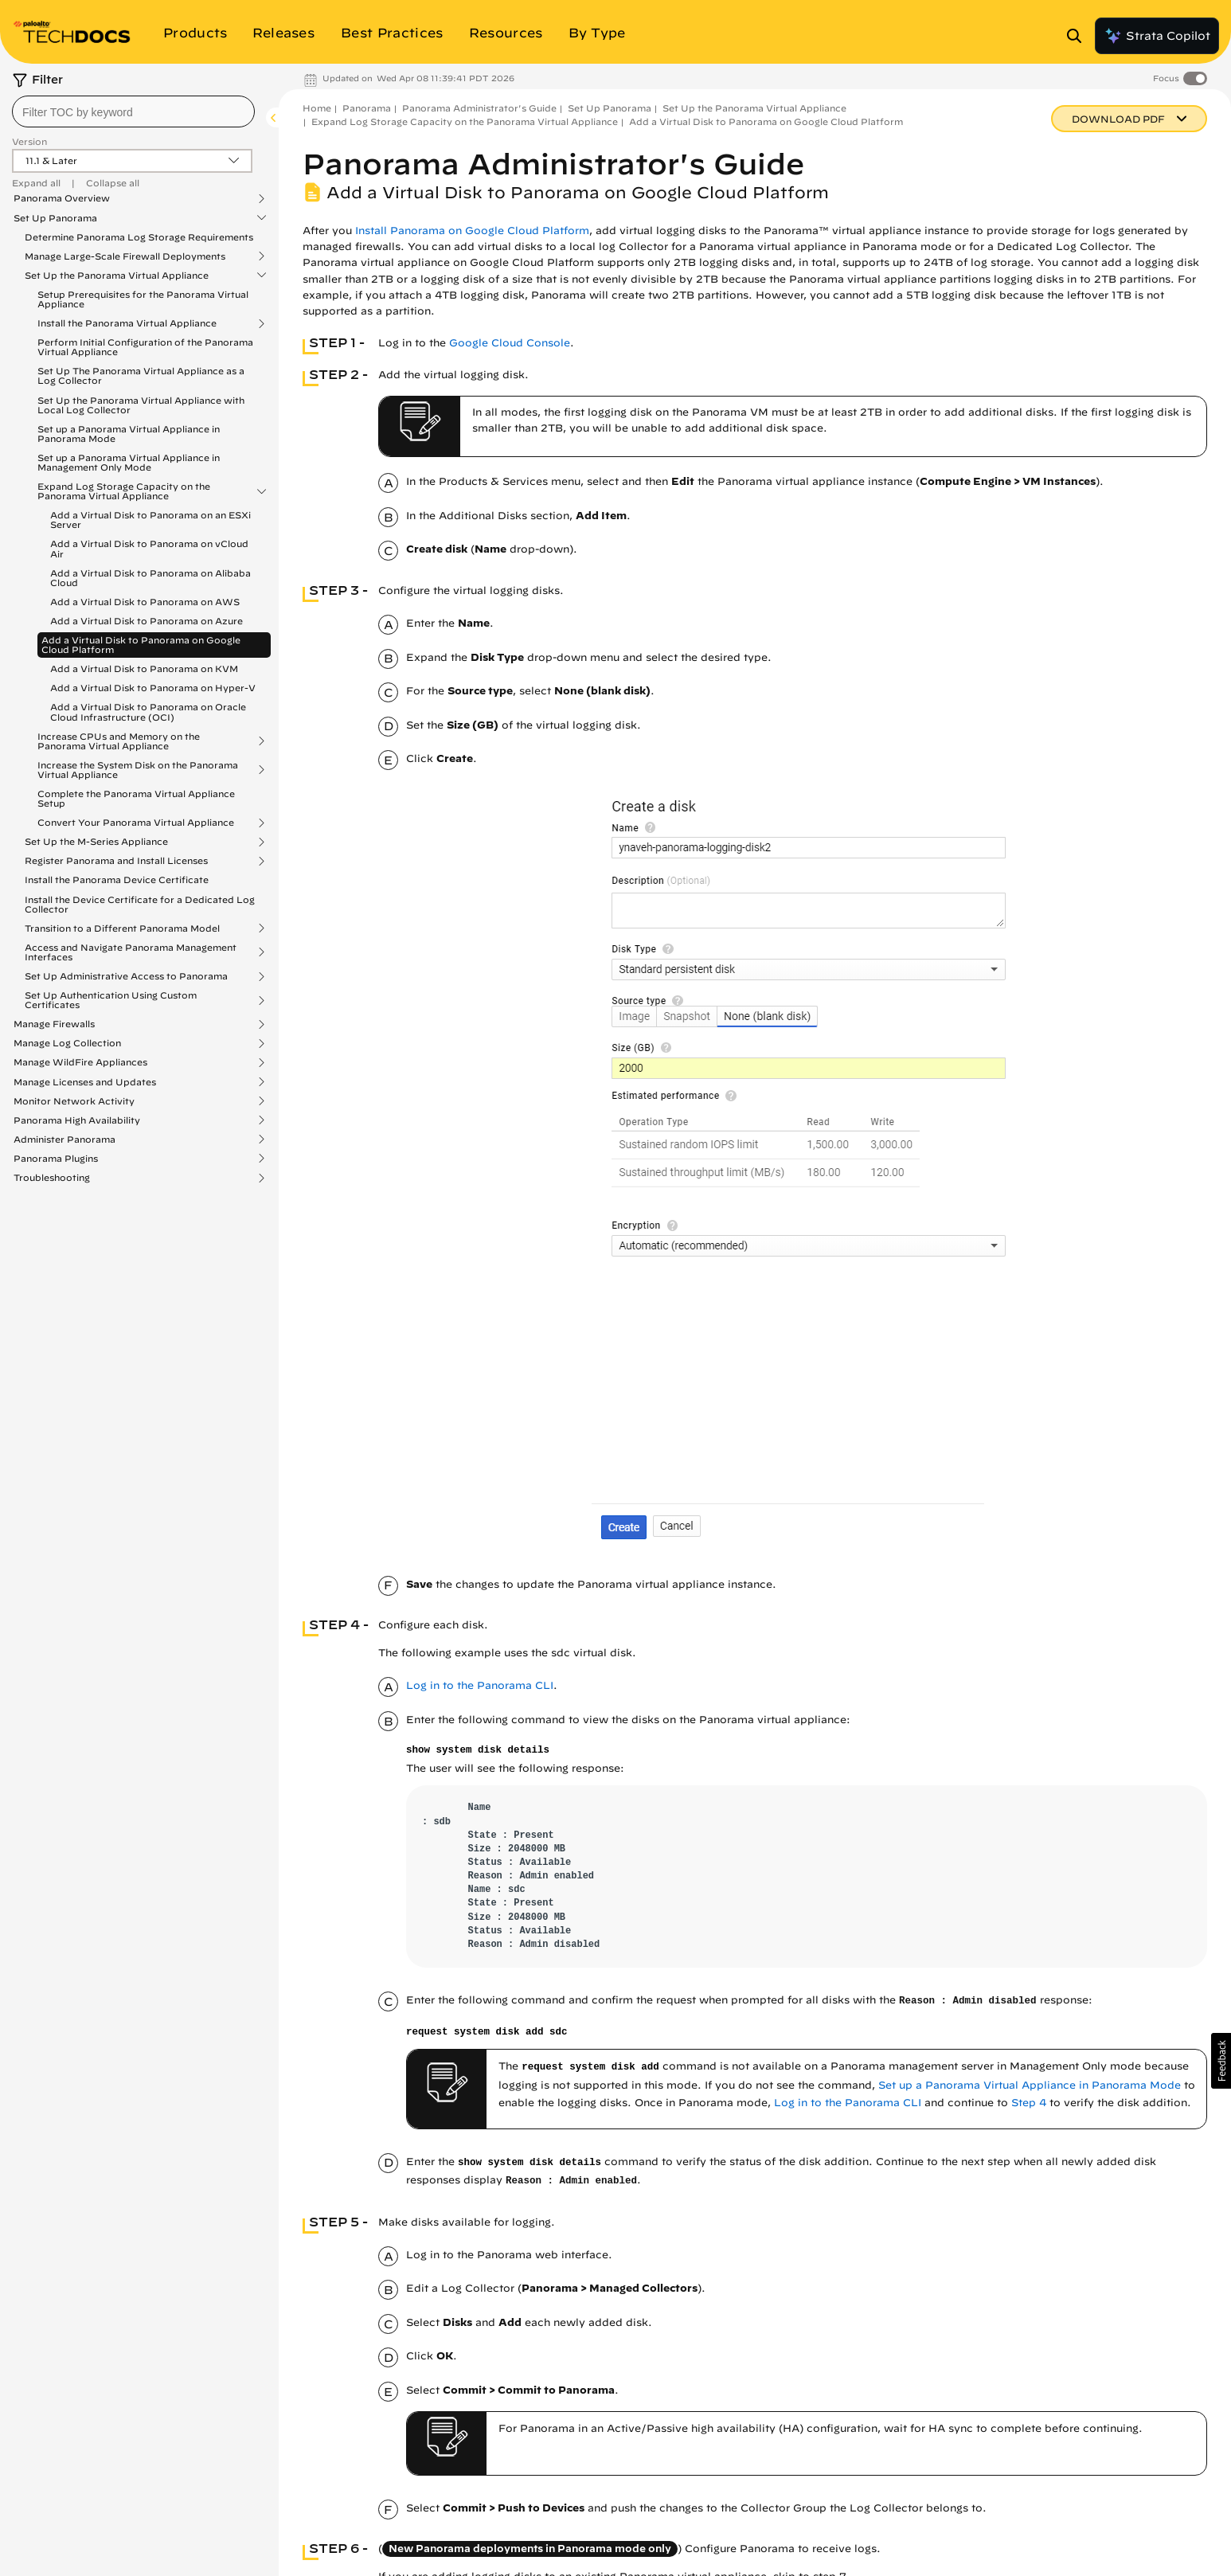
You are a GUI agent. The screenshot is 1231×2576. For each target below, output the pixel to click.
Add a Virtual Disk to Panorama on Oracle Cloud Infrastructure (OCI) (148, 711)
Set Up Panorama (55, 218)
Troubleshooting (52, 1177)
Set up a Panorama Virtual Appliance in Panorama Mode (128, 434)
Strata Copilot (1157, 35)
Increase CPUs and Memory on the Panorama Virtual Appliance (118, 741)
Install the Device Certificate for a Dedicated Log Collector (140, 904)
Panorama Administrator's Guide (479, 108)
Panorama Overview (62, 198)
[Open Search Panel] (1079, 36)
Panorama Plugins (56, 1158)
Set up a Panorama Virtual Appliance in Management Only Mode (128, 462)
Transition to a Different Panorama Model (122, 928)
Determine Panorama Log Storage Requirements (139, 237)
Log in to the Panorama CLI (479, 1685)
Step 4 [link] (1028, 2103)
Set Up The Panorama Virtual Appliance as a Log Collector (140, 375)
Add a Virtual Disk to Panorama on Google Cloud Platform (140, 645)
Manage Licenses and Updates (85, 1082)
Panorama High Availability (77, 1120)
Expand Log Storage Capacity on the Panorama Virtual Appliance (123, 491)
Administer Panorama (64, 1139)
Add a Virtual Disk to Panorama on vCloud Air (149, 548)
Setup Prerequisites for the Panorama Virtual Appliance (142, 299)
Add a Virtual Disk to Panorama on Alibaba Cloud (150, 578)
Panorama (366, 108)
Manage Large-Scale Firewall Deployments (125, 256)
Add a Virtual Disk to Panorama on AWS (145, 601)
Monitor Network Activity (74, 1101)
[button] (1221, 2061)
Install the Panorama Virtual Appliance (127, 323)
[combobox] (133, 111)
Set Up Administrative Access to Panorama (126, 976)
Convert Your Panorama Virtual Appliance (135, 822)
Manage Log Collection (67, 1043)
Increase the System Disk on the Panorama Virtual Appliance (137, 770)
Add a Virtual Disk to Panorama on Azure (146, 621)
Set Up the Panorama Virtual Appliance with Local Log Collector (140, 405)
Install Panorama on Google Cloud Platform (472, 230)
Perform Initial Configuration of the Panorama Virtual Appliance (145, 347)
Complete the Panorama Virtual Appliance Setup (136, 798)
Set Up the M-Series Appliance (96, 841)
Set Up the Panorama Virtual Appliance (117, 275)
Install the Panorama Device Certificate (117, 879)
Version (29, 141)
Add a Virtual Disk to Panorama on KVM (144, 668)
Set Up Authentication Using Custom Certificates (111, 1000)
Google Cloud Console (509, 343)
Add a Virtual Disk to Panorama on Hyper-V (153, 687)
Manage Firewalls (54, 1024)
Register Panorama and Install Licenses (116, 861)
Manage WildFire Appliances (80, 1062)
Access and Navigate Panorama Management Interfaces (130, 952)
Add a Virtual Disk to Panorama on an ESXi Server (150, 520)
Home (317, 108)
